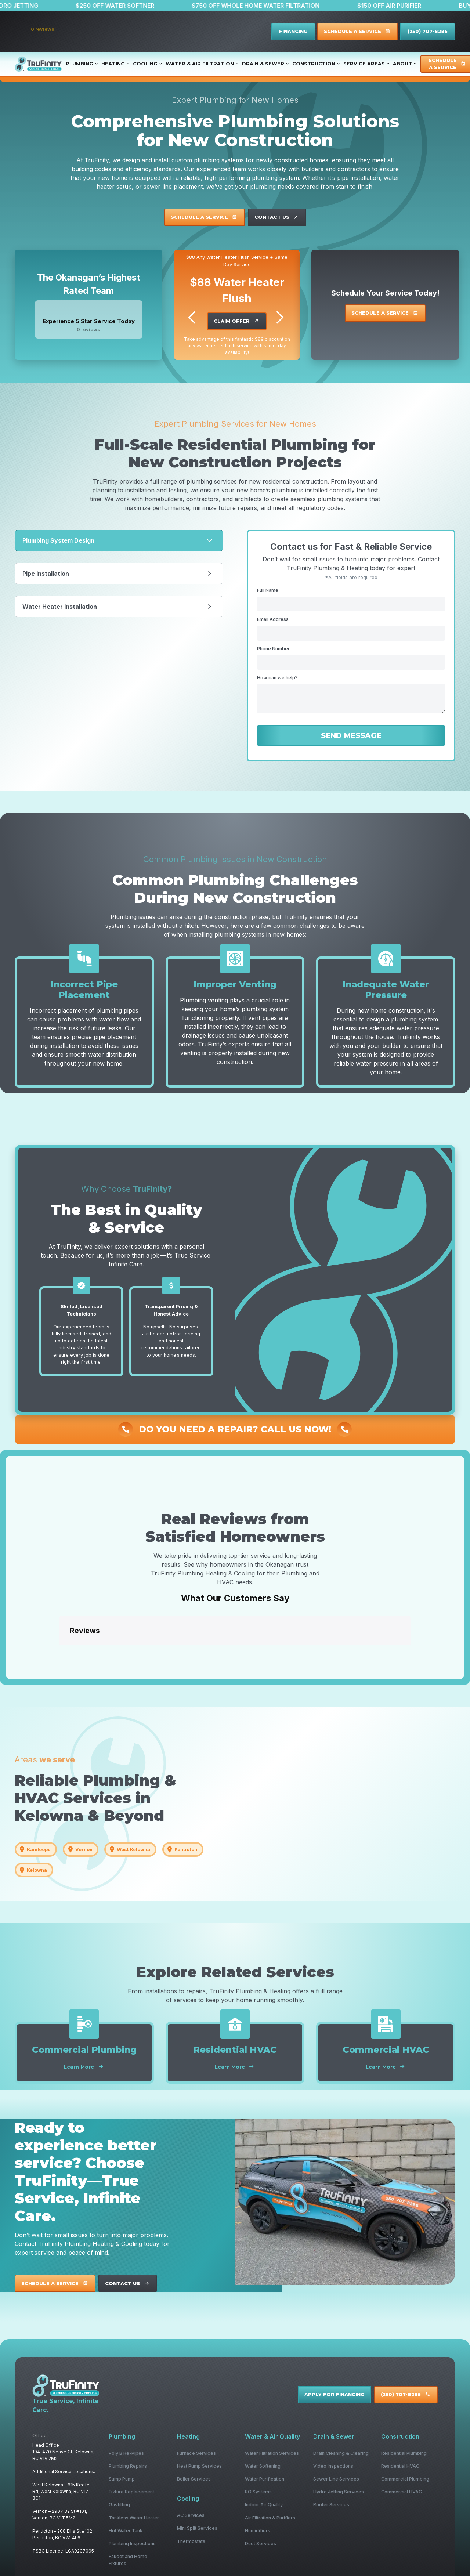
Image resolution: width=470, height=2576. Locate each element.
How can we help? (277, 677)
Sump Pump (122, 2479)
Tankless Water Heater (134, 2518)
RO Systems (258, 2491)
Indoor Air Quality (264, 2504)
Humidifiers (257, 2530)
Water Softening (263, 2466)
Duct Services (260, 2543)
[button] (59, 1652)
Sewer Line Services (336, 2479)
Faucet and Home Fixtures (128, 2560)
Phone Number (273, 648)
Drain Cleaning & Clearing (341, 2453)
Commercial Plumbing (405, 2479)
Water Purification (264, 2479)
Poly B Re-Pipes (126, 2453)
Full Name (267, 590)
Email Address (273, 619)
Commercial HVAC (401, 2491)
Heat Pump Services (199, 2466)
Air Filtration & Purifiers (270, 2518)
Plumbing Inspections (132, 2543)
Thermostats (191, 2541)
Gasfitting (119, 2504)
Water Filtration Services (272, 2453)
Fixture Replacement (131, 2491)
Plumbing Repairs (128, 2466)
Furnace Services (196, 2453)
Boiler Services (194, 2479)
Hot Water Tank (125, 2530)
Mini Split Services (197, 2528)
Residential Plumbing (404, 2453)
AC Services (191, 2515)
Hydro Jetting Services (338, 2491)
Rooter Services (331, 2504)
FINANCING (293, 31)
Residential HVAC (400, 2466)
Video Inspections (333, 2466)
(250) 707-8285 (428, 31)
